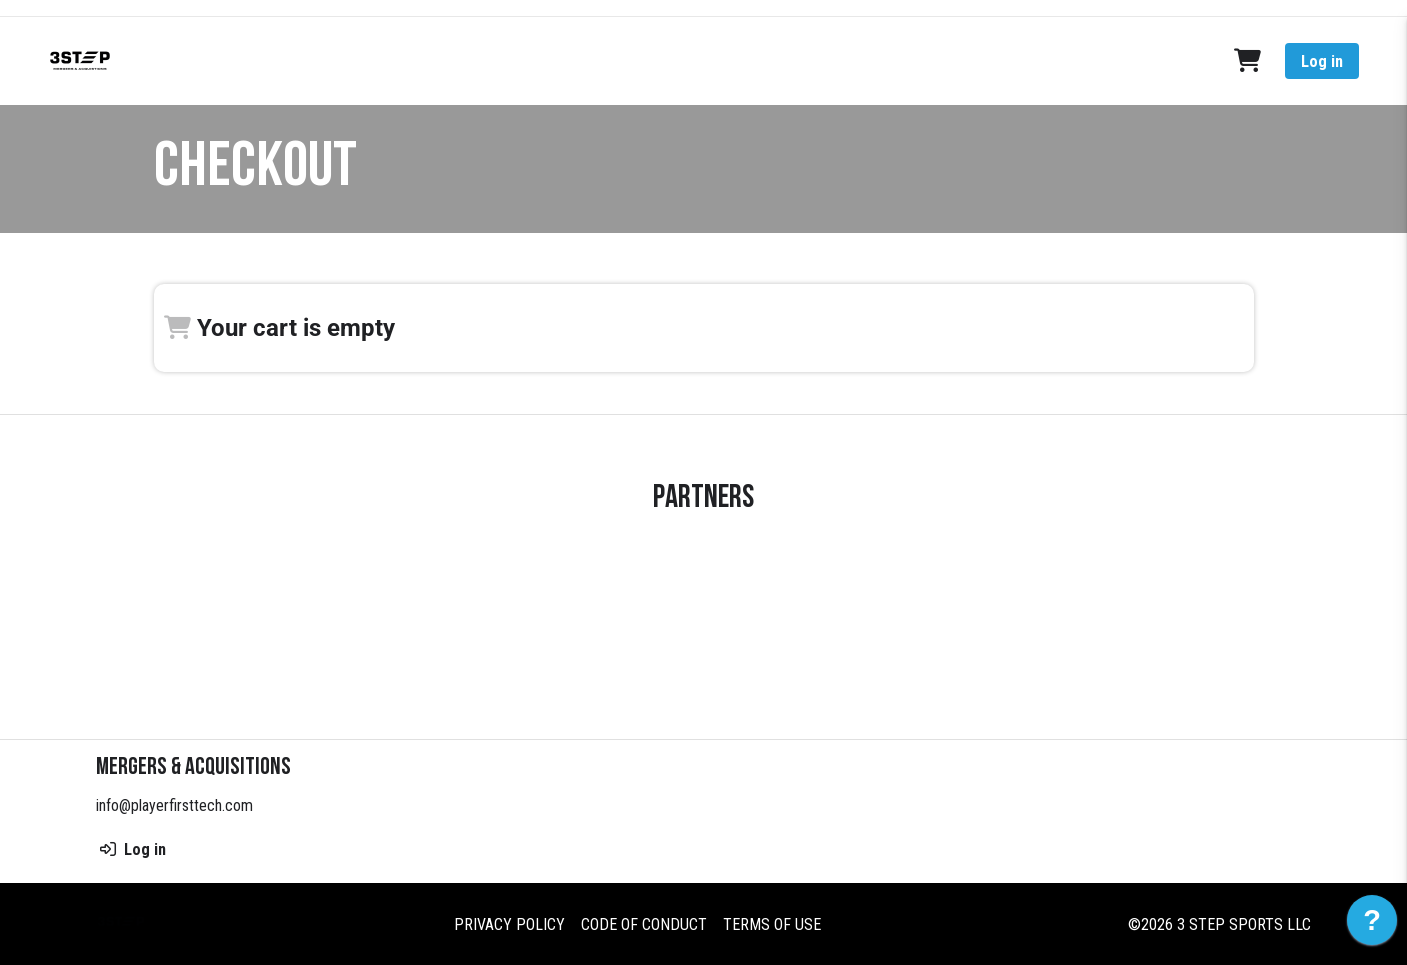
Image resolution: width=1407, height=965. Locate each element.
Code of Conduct (644, 923)
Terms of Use (772, 923)
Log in (1322, 61)
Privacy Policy (509, 923)
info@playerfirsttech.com (174, 805)
